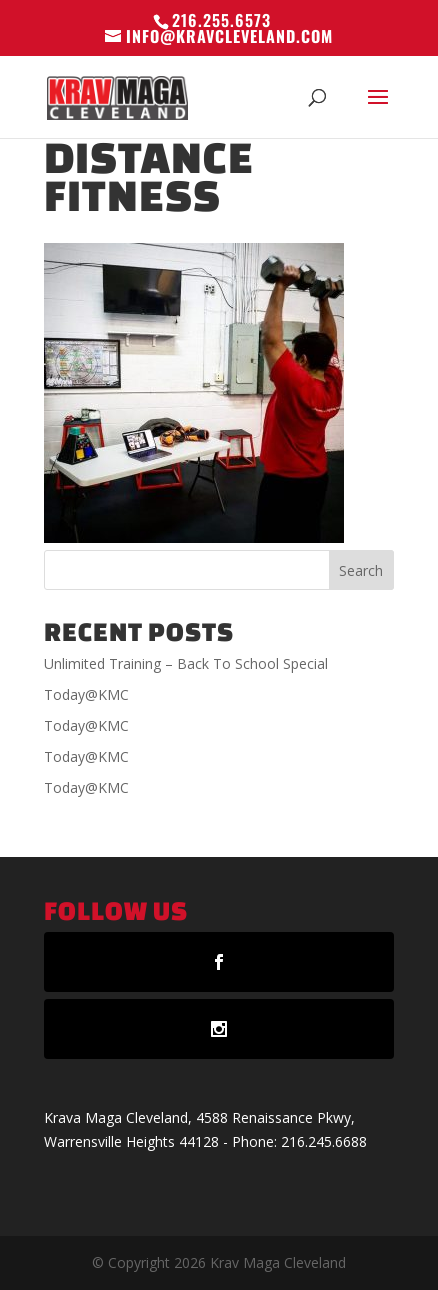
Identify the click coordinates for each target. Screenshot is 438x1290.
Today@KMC (86, 694)
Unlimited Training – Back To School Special (186, 663)
